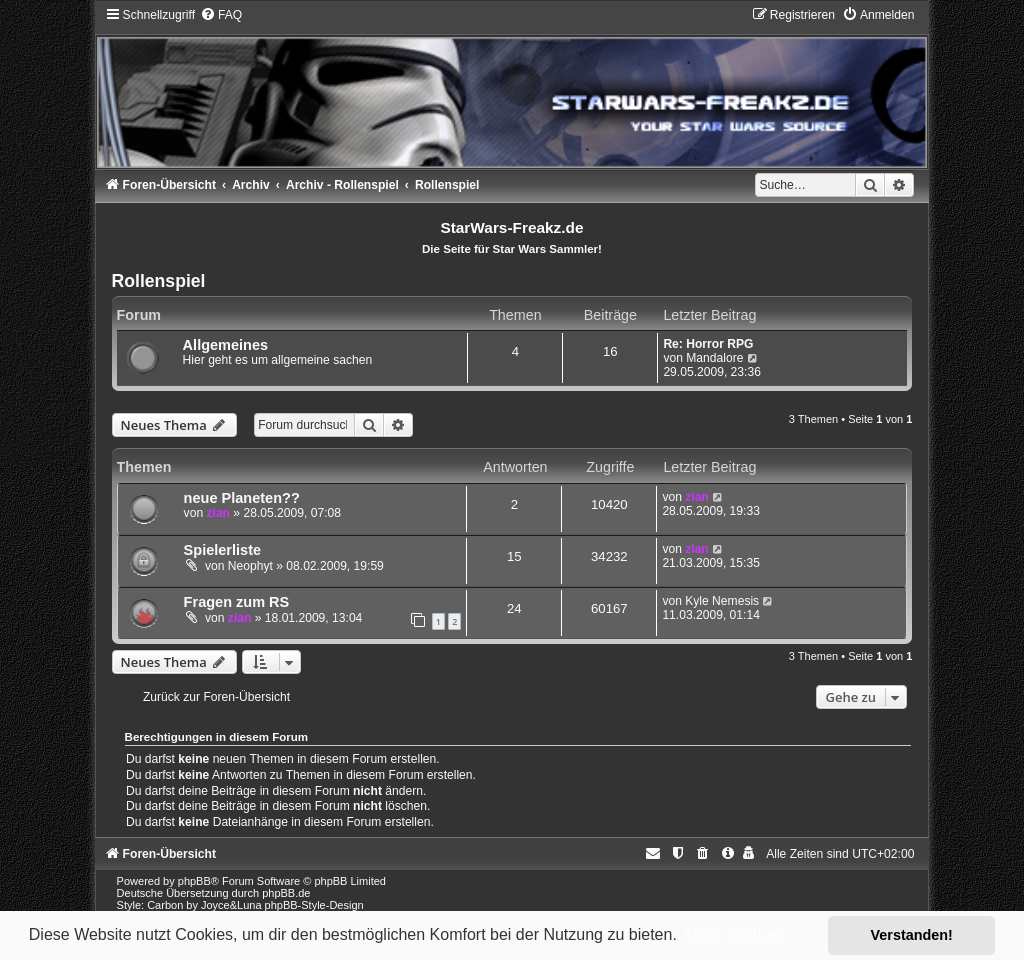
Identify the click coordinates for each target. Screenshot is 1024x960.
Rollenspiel (159, 281)
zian (218, 513)
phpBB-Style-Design (314, 905)
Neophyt (250, 566)
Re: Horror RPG (708, 344)
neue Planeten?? (242, 498)
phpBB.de (286, 893)
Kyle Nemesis (722, 601)
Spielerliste (222, 550)
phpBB (194, 881)
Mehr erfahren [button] (734, 934)
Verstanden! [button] (912, 935)
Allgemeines (226, 345)
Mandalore (714, 358)
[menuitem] (221, 15)
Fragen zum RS (237, 602)
